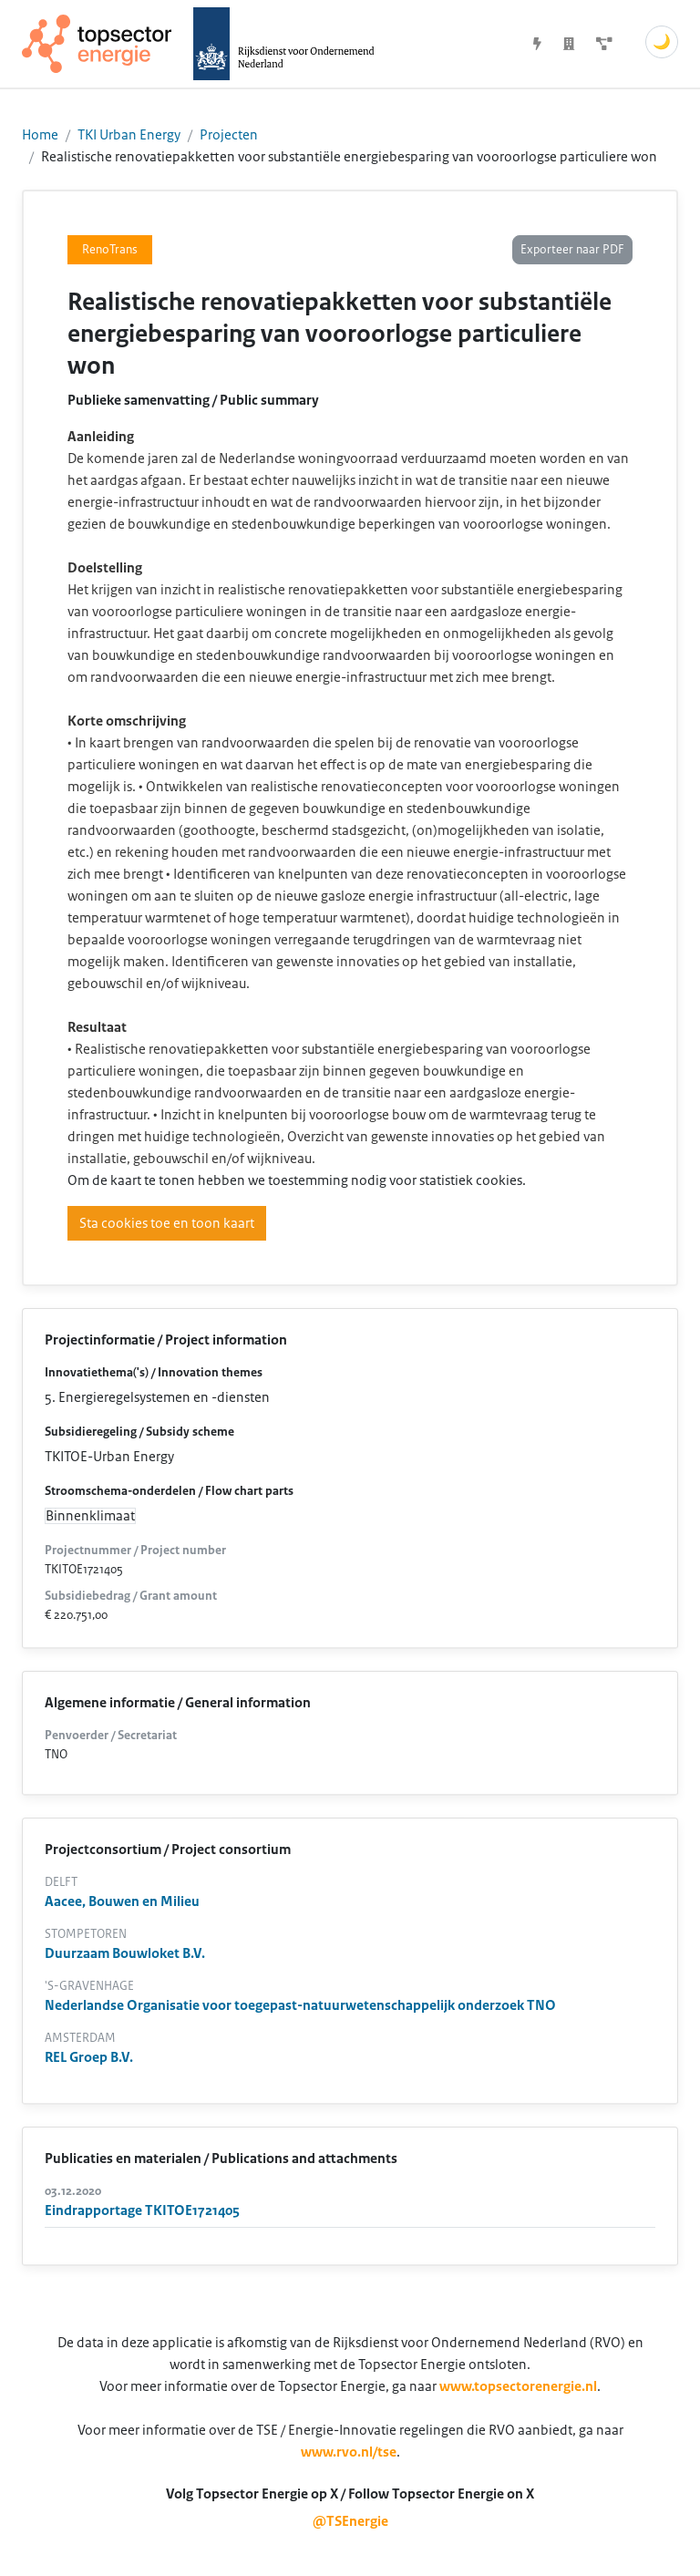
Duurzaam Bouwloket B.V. (125, 1953)
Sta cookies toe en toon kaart (166, 1223)
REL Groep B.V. (89, 2057)
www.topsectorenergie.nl (518, 2386)
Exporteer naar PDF (572, 249)
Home (40, 135)
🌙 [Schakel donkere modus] (662, 42)
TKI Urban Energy (128, 135)
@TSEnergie (350, 2521)
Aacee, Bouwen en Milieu (122, 1901)
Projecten (229, 135)
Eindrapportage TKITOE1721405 (142, 2210)
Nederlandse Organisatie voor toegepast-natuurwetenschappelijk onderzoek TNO (300, 2005)
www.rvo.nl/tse (348, 2452)
